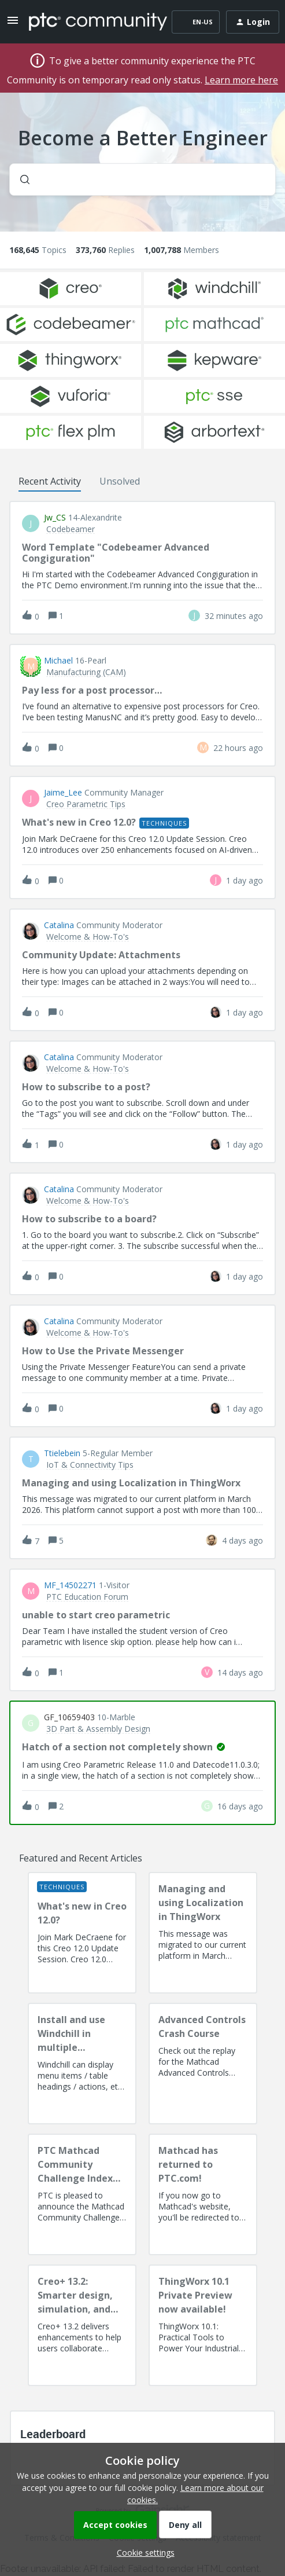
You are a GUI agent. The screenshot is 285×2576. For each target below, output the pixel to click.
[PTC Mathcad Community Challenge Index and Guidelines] (82, 2194)
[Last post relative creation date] (234, 616)
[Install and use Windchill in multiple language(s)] (82, 2063)
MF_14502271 (70, 1585)
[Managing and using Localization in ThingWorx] (203, 1933)
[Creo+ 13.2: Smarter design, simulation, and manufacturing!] (82, 2325)
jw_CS (55, 518)
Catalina (59, 925)
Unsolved (119, 481)
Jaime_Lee (63, 793)
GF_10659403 (69, 1717)
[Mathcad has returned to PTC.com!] (203, 2194)
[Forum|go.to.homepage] (90, 22)
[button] (143, 2552)
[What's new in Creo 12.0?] (82, 1933)
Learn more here (241, 80)
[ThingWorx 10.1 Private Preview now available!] (203, 2325)
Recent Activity (49, 481)
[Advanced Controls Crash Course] (203, 2063)
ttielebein (62, 1453)
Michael (58, 661)
